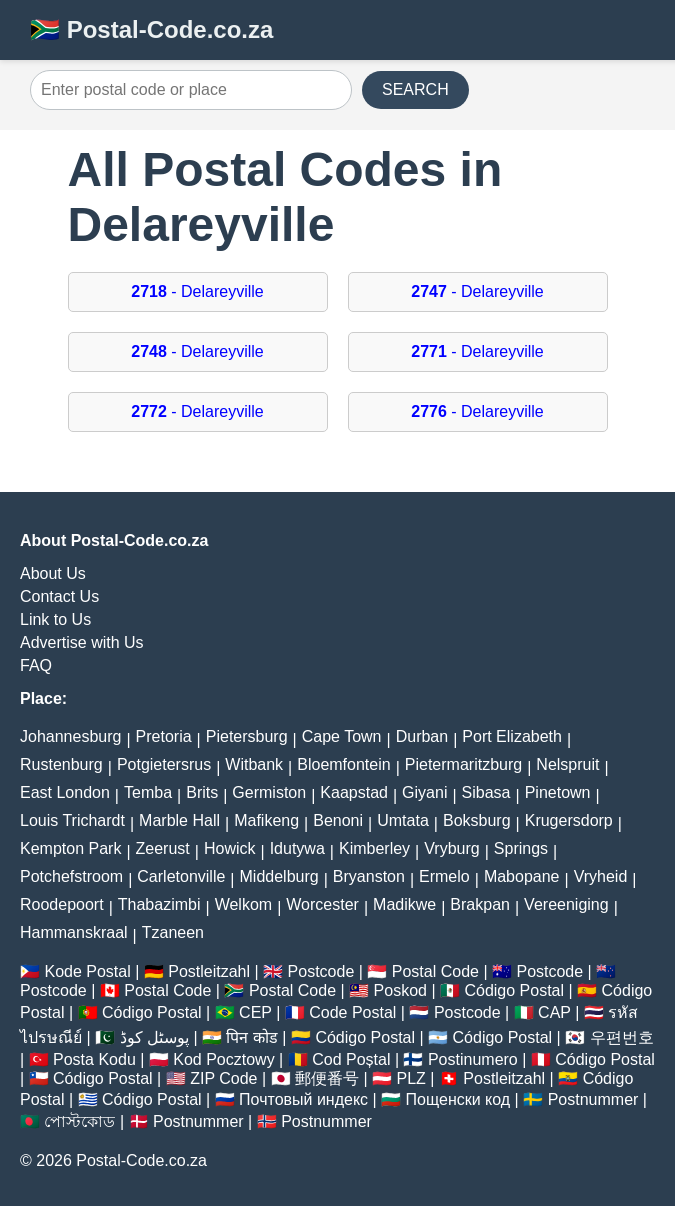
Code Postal (352, 1012)
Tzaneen (173, 932)
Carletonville (181, 876)
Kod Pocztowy (223, 1059)
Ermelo (444, 876)
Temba (148, 792)
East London (65, 792)
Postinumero (473, 1059)
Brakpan (480, 904)
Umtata (403, 820)
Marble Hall (179, 820)
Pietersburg (247, 736)
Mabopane (522, 876)
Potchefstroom (71, 876)
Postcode (321, 971)
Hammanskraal (74, 932)
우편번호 (622, 1037)
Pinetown (558, 792)
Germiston (269, 792)
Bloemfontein (343, 764)
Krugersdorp (569, 820)
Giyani (424, 792)
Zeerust (163, 848)
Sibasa (486, 792)
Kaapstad (354, 792)
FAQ (36, 665)
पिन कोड (251, 1037)
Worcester (322, 904)
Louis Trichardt (72, 820)
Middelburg (279, 876)
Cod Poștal (351, 1059)
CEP (255, 1012)
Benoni (338, 820)
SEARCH (415, 89)
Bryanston (369, 876)
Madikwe (404, 904)
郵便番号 (327, 1078)
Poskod (400, 990)
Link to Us (55, 619)
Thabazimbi (159, 904)
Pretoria (164, 736)
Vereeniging (566, 904)
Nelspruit (567, 764)
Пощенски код (458, 1099)
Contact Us (59, 596)
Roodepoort (62, 904)
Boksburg (477, 820)
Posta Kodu (94, 1059)
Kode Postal (87, 971)
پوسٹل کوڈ (154, 1037)
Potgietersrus (164, 764)
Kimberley (374, 848)
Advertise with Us (82, 642)
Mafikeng (266, 820)
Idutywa (297, 848)
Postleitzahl (209, 971)
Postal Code (435, 971)
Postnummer (593, 1099)
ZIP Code (223, 1078)
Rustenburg (61, 764)
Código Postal (514, 990)
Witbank (254, 764)
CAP (554, 1012)
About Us (53, 573)
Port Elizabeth (512, 736)
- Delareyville (197, 291)
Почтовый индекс (303, 1099)
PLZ (410, 1078)
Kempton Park (70, 848)
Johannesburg (70, 736)
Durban (422, 736)
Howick (230, 848)
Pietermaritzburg (463, 764)
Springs (521, 848)
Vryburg (451, 848)
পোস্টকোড (79, 1121)
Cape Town (342, 736)
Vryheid (601, 876)
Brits (202, 792)
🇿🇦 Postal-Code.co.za (151, 29)
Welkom (244, 904)
